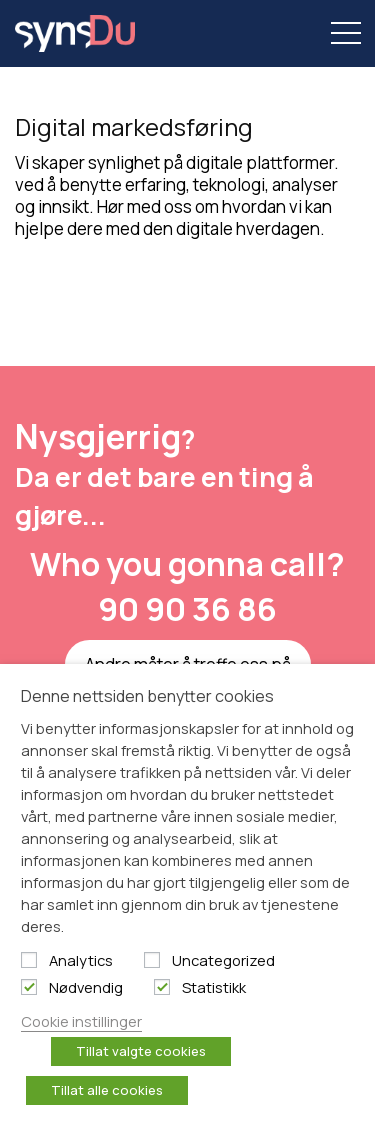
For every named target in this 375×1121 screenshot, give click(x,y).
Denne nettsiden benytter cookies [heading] (147, 696)
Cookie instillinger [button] (81, 1021)
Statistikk (214, 987)
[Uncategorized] (152, 960)
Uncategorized (223, 960)
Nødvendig (86, 987)
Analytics (81, 960)
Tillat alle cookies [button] (107, 1090)
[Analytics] (29, 960)
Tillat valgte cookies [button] (141, 1051)
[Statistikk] (162, 987)
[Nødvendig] (29, 987)
